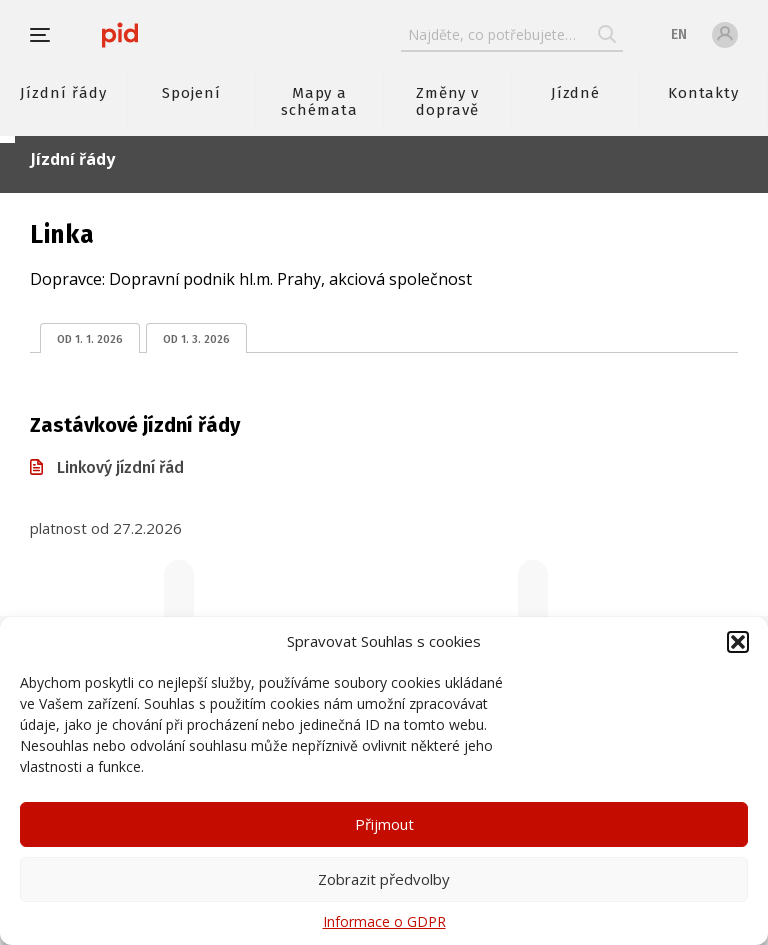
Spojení (191, 93)
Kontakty (704, 93)
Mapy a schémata (319, 101)
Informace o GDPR (384, 921)
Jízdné (576, 93)
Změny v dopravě (448, 101)
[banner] (120, 35)
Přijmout (384, 824)
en (679, 34)
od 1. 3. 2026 (196, 339)
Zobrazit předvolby (384, 879)
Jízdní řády (63, 93)
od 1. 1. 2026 (90, 339)
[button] (738, 642)
